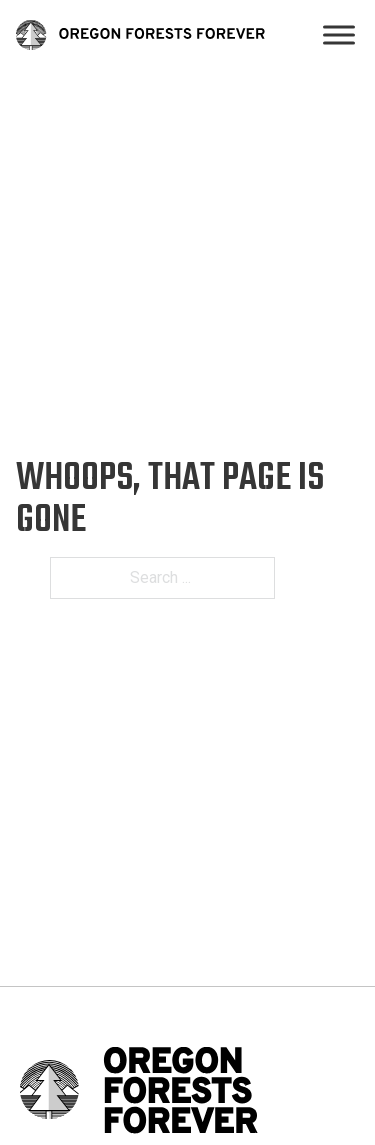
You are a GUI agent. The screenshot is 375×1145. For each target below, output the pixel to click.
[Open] (339, 35)
